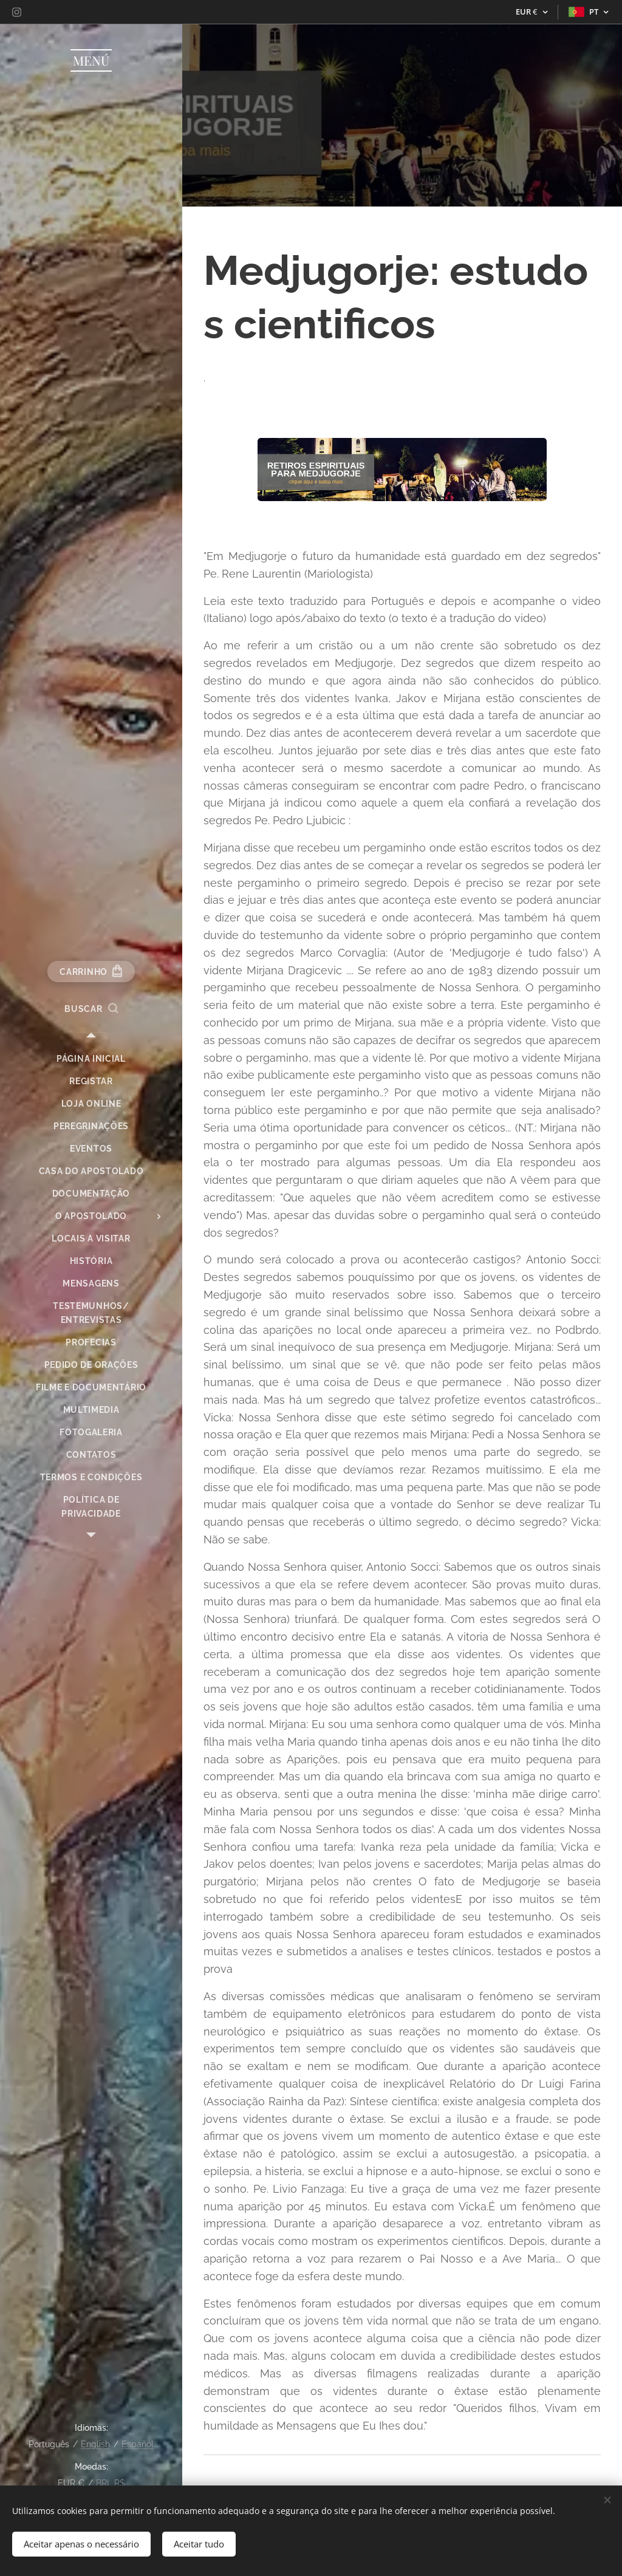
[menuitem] (91, 1059)
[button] (90, 1008)
